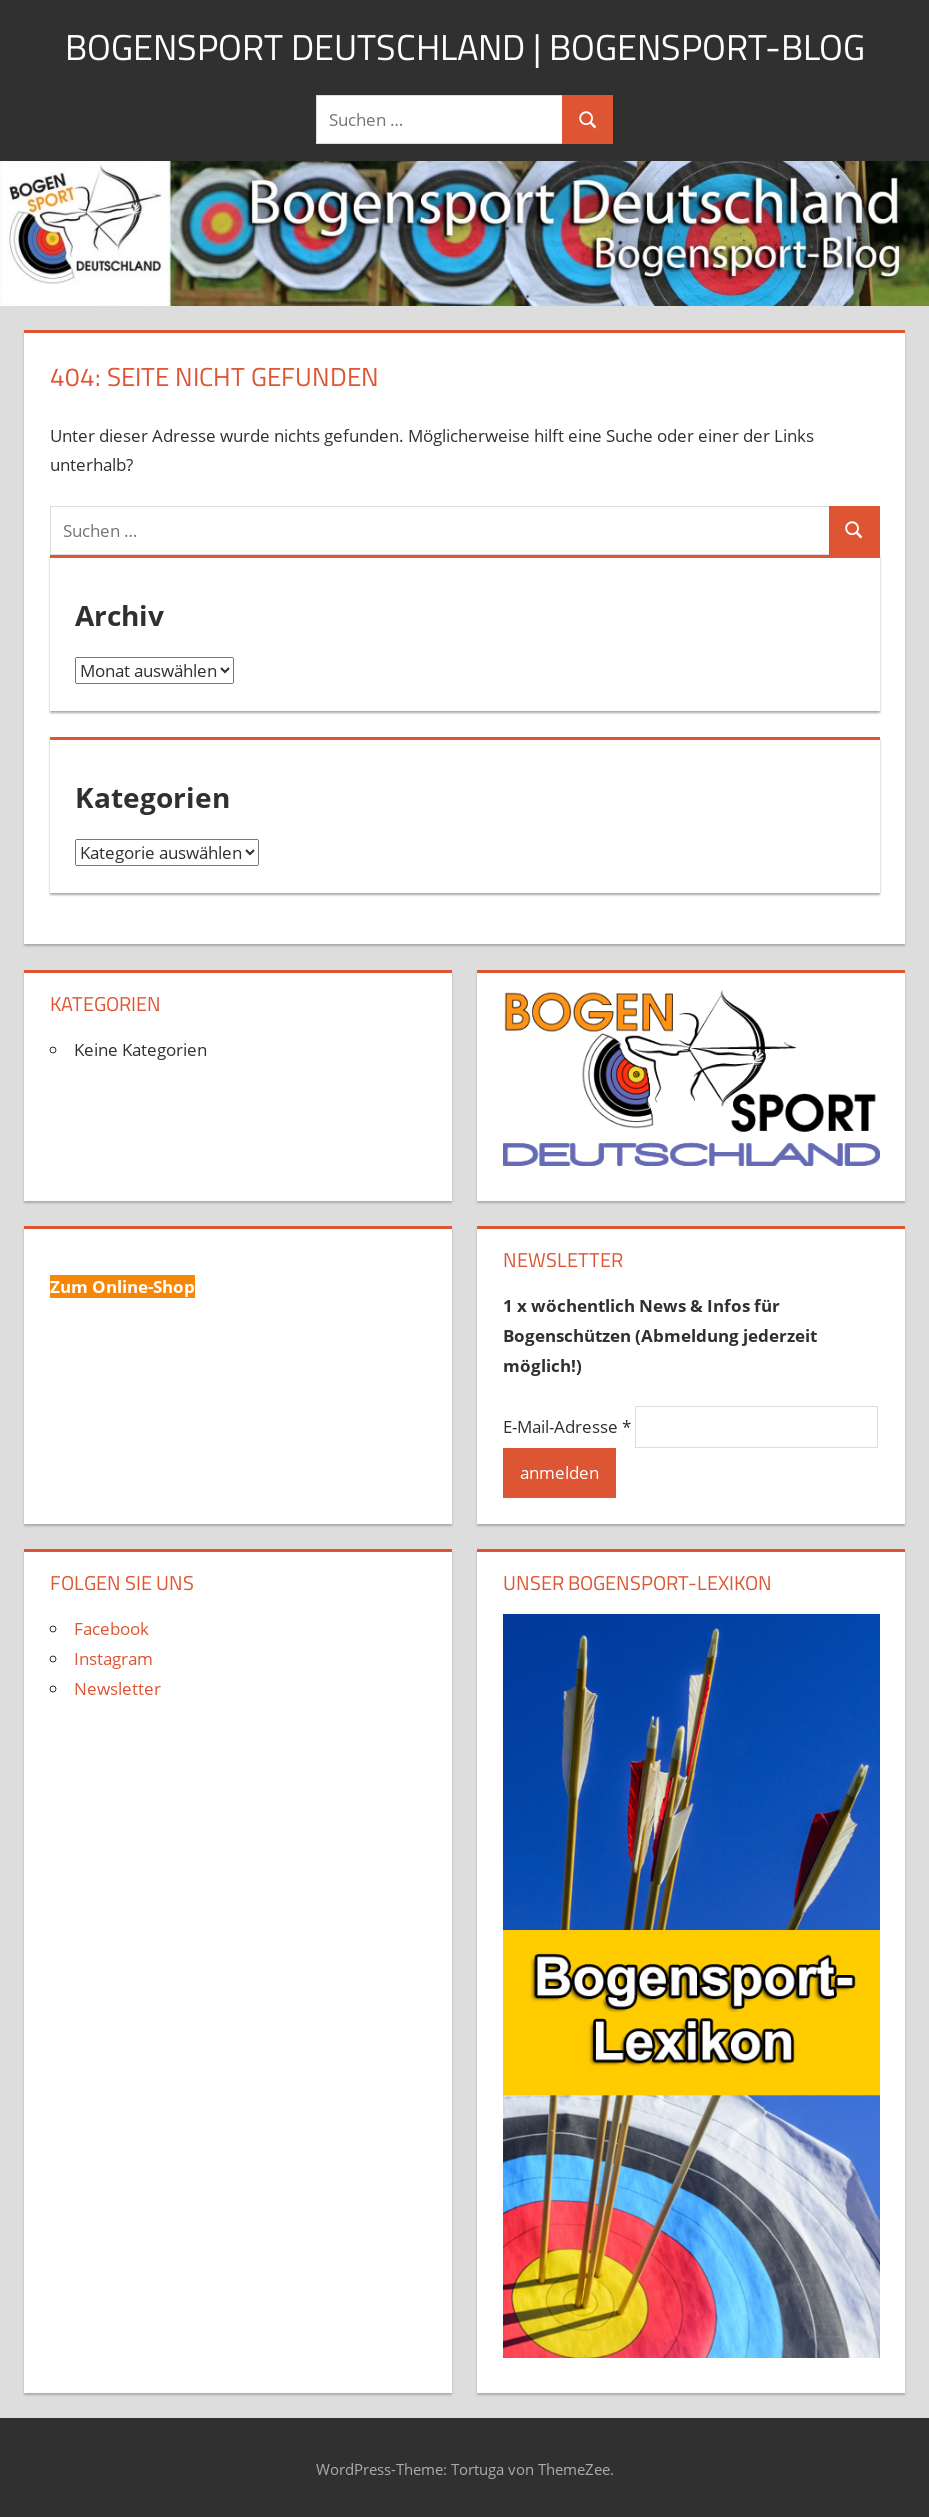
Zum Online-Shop (122, 1286)
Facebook (111, 1628)
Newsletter (117, 1688)
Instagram (113, 1658)
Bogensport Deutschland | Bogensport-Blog (465, 46)
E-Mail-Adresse (567, 1426)
